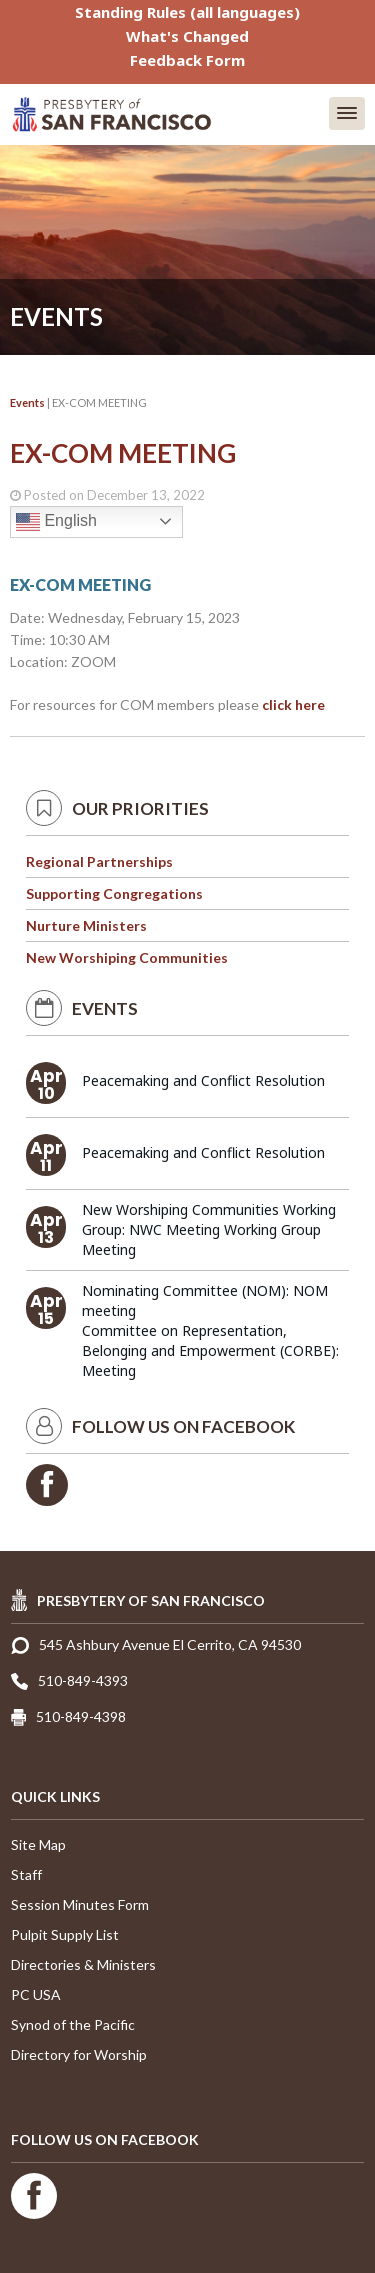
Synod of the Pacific (73, 2024)
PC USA (36, 1994)
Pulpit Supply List (65, 1934)
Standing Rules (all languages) (187, 12)
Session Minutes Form (80, 1904)
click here (293, 704)
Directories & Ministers (83, 1964)
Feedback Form (187, 60)
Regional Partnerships (99, 861)
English (56, 522)
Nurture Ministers (86, 925)
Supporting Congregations (114, 893)
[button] (347, 113)
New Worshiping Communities (127, 957)
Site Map (38, 1844)
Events (27, 402)
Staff (26, 1874)
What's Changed (187, 36)
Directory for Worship (79, 2054)
